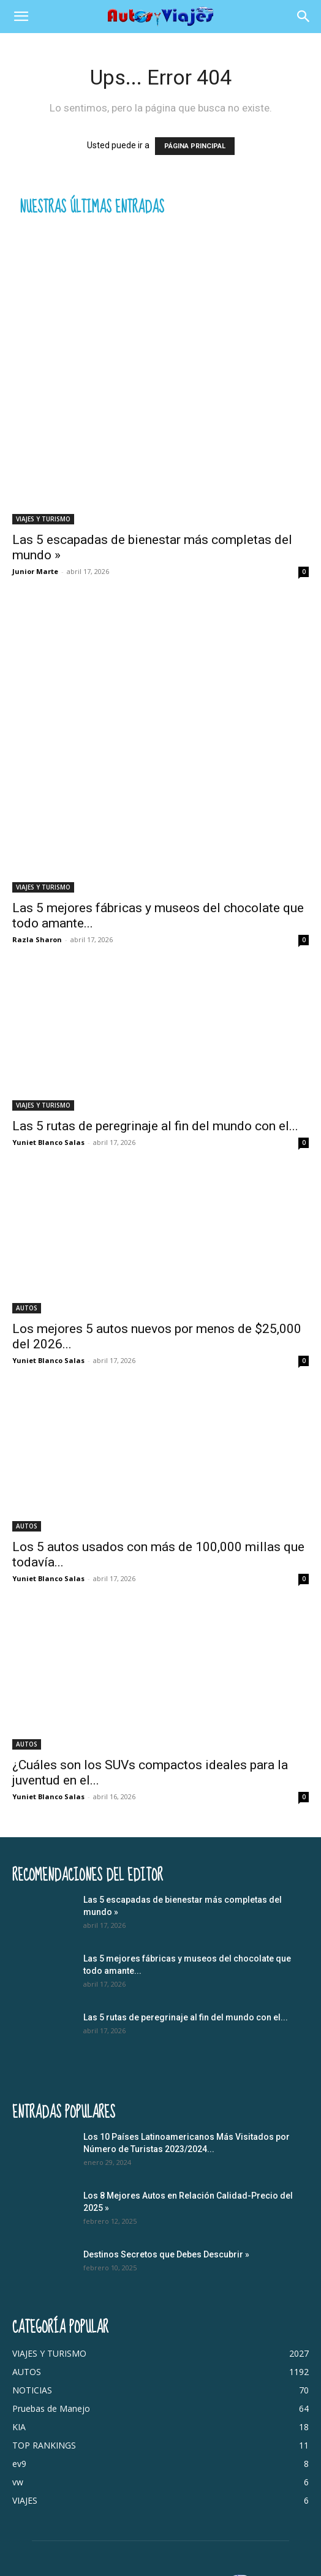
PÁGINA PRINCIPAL (194, 146)
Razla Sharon (37, 939)
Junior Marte (35, 571)
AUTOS (26, 1308)
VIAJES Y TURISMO (43, 519)
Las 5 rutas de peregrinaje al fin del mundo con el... (155, 1126)
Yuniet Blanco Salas (48, 1142)
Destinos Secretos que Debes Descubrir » (166, 2254)
